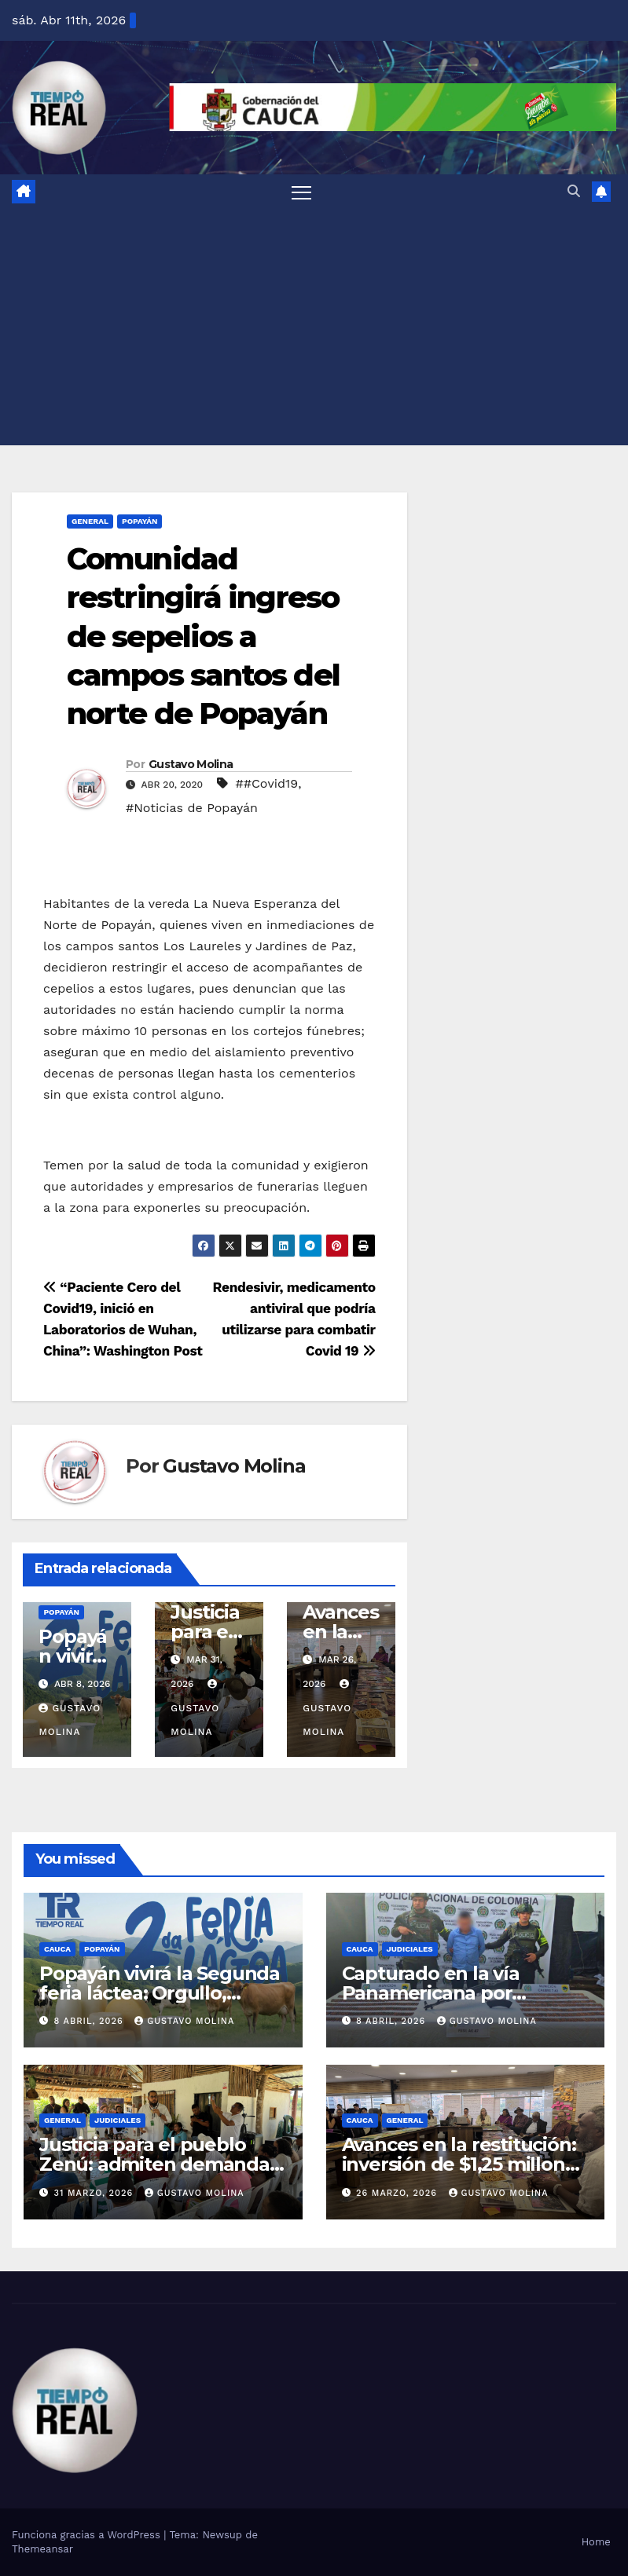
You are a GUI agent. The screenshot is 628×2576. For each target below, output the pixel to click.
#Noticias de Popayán (192, 807)
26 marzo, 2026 (398, 2193)
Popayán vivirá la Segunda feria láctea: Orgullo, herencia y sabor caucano (159, 1993)
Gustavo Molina (191, 764)
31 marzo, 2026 (95, 2193)
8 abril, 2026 (90, 2021)
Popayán (140, 521)
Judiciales (410, 1949)
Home (596, 2542)
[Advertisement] (314, 327)
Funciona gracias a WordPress (87, 2535)
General (90, 521)
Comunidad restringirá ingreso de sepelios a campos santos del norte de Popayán (203, 636)
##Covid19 (266, 783)
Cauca (57, 1949)
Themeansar (42, 2549)
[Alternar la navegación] (301, 192)
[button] (573, 191)
